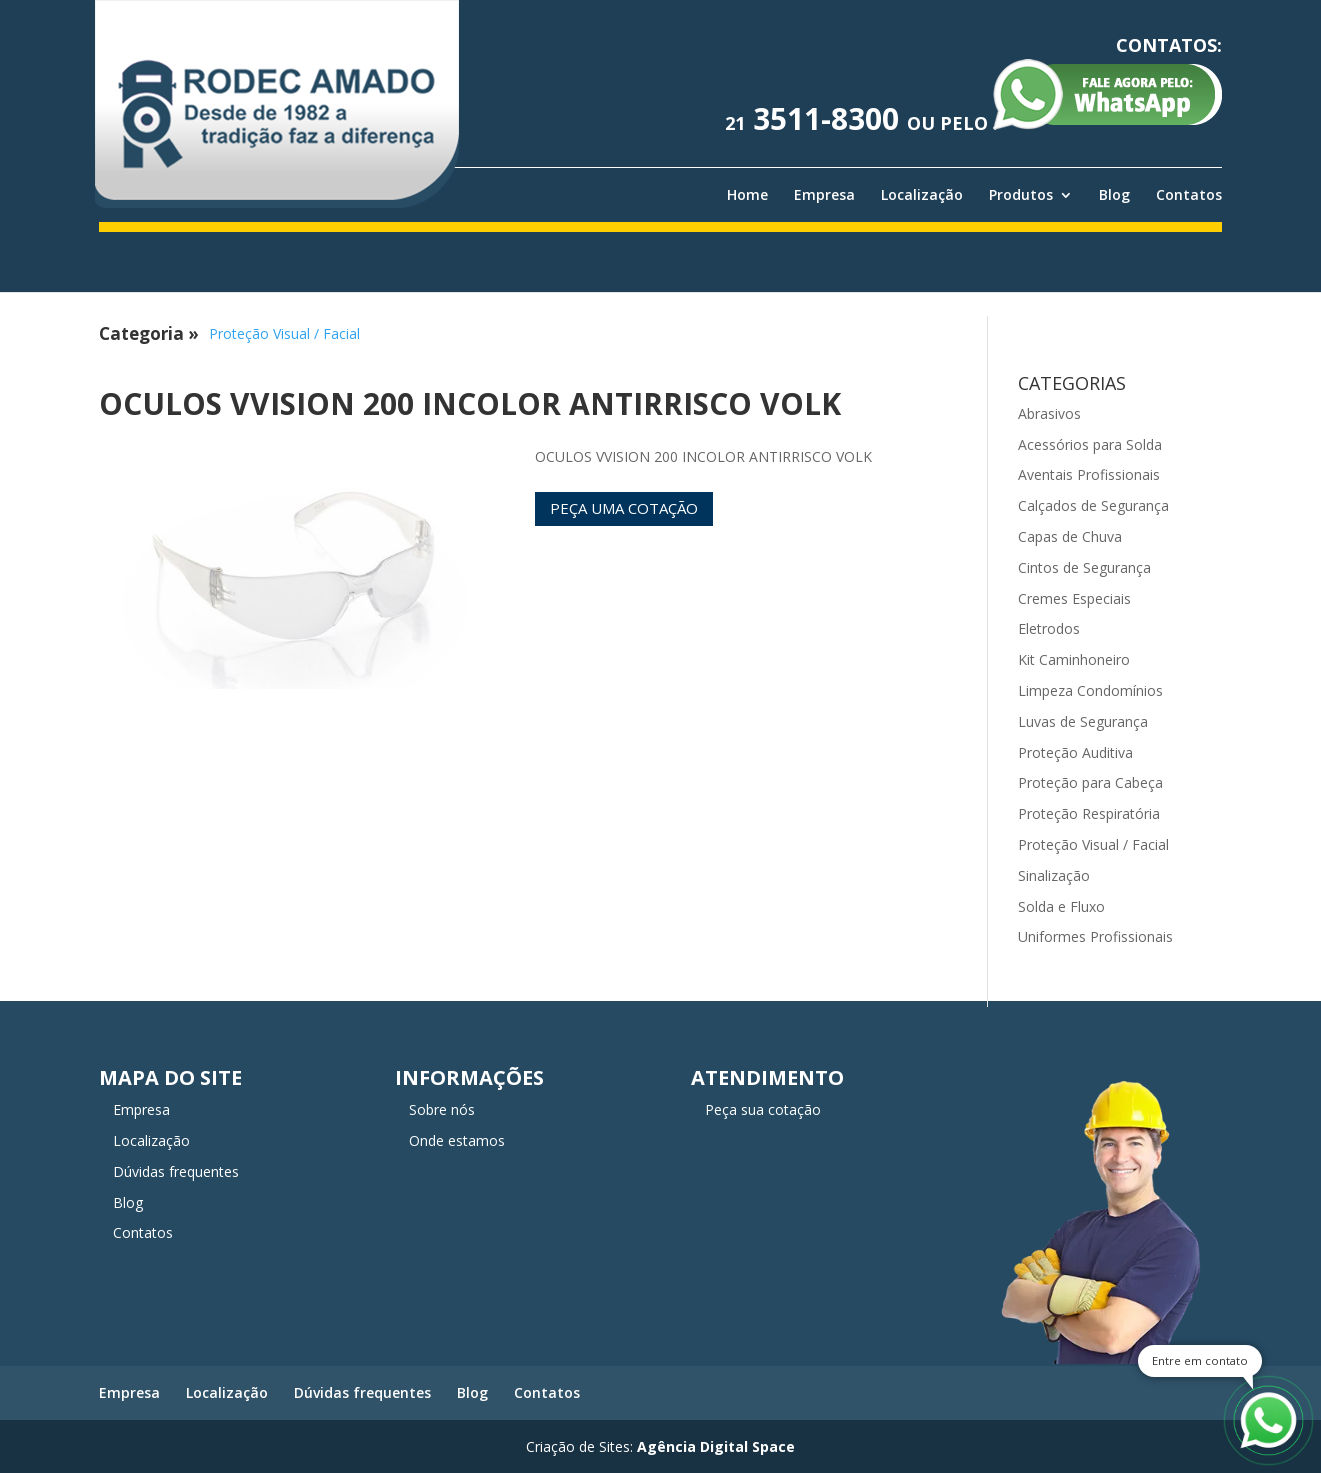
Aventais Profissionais (1089, 474)
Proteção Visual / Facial (284, 333)
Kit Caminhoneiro (1074, 659)
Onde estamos (457, 1140)
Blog (1114, 195)
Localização (922, 195)
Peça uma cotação (624, 508)
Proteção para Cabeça (1090, 782)
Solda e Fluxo (1061, 906)
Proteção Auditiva (1075, 752)
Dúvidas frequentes (176, 1171)
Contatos (1189, 195)
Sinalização (1054, 875)
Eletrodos (1049, 628)
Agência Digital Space (716, 1446)
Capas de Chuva (1070, 536)
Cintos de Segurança (1084, 567)
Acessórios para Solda (1090, 444)
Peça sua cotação (763, 1109)
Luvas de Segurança (1083, 721)
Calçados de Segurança (1093, 505)
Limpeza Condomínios (1090, 690)
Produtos (1021, 195)
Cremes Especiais (1074, 598)
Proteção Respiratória (1089, 813)
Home (747, 195)
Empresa (824, 195)
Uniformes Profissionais (1095, 936)
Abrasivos (1049, 413)
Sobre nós (442, 1109)
